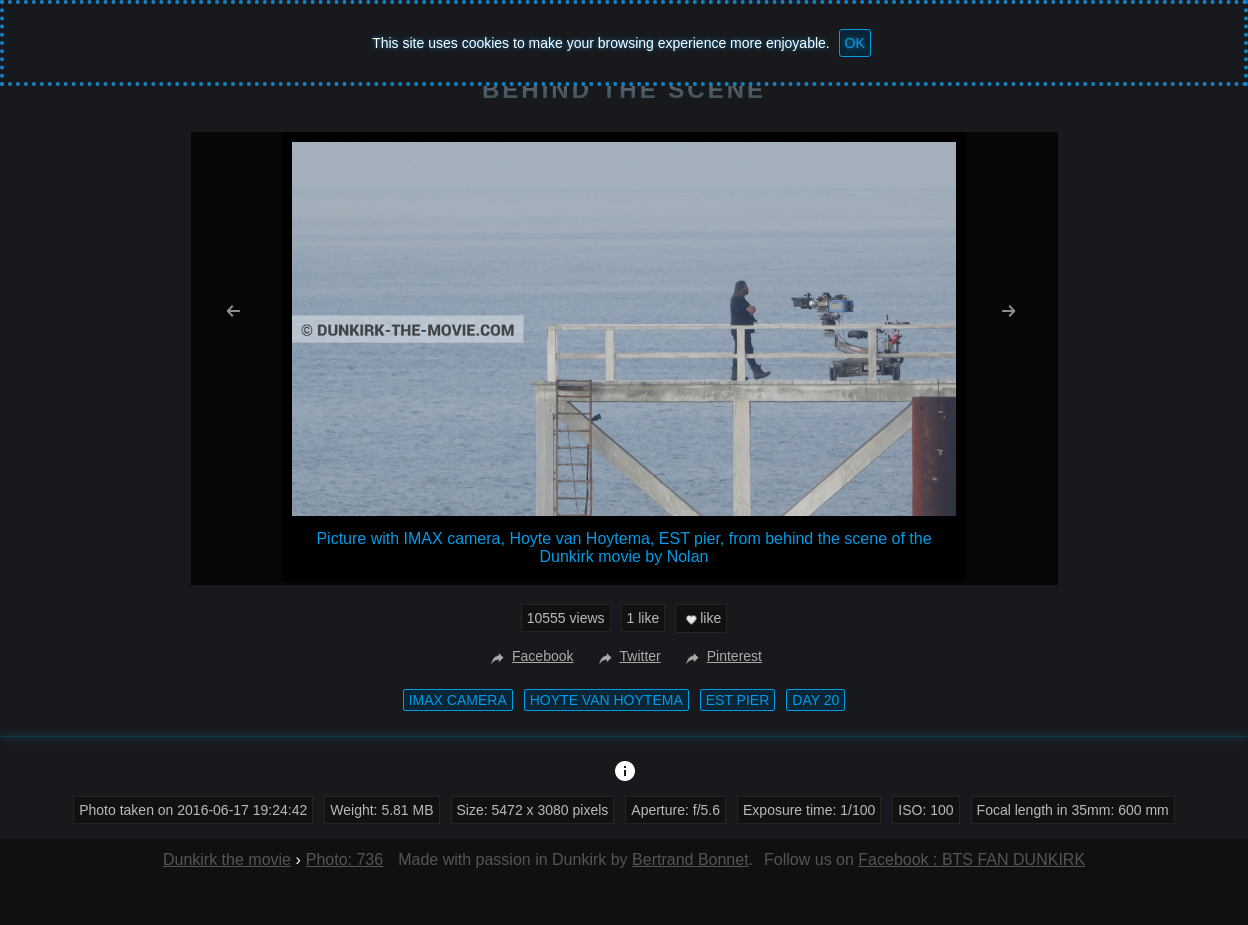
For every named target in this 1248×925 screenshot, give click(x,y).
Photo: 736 (344, 859)
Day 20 (815, 700)
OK (855, 43)
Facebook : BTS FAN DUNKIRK (971, 859)
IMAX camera (458, 700)
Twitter (627, 656)
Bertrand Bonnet (690, 859)
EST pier (738, 700)
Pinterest (721, 656)
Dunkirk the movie (227, 859)
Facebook (529, 656)
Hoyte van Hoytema (606, 700)
